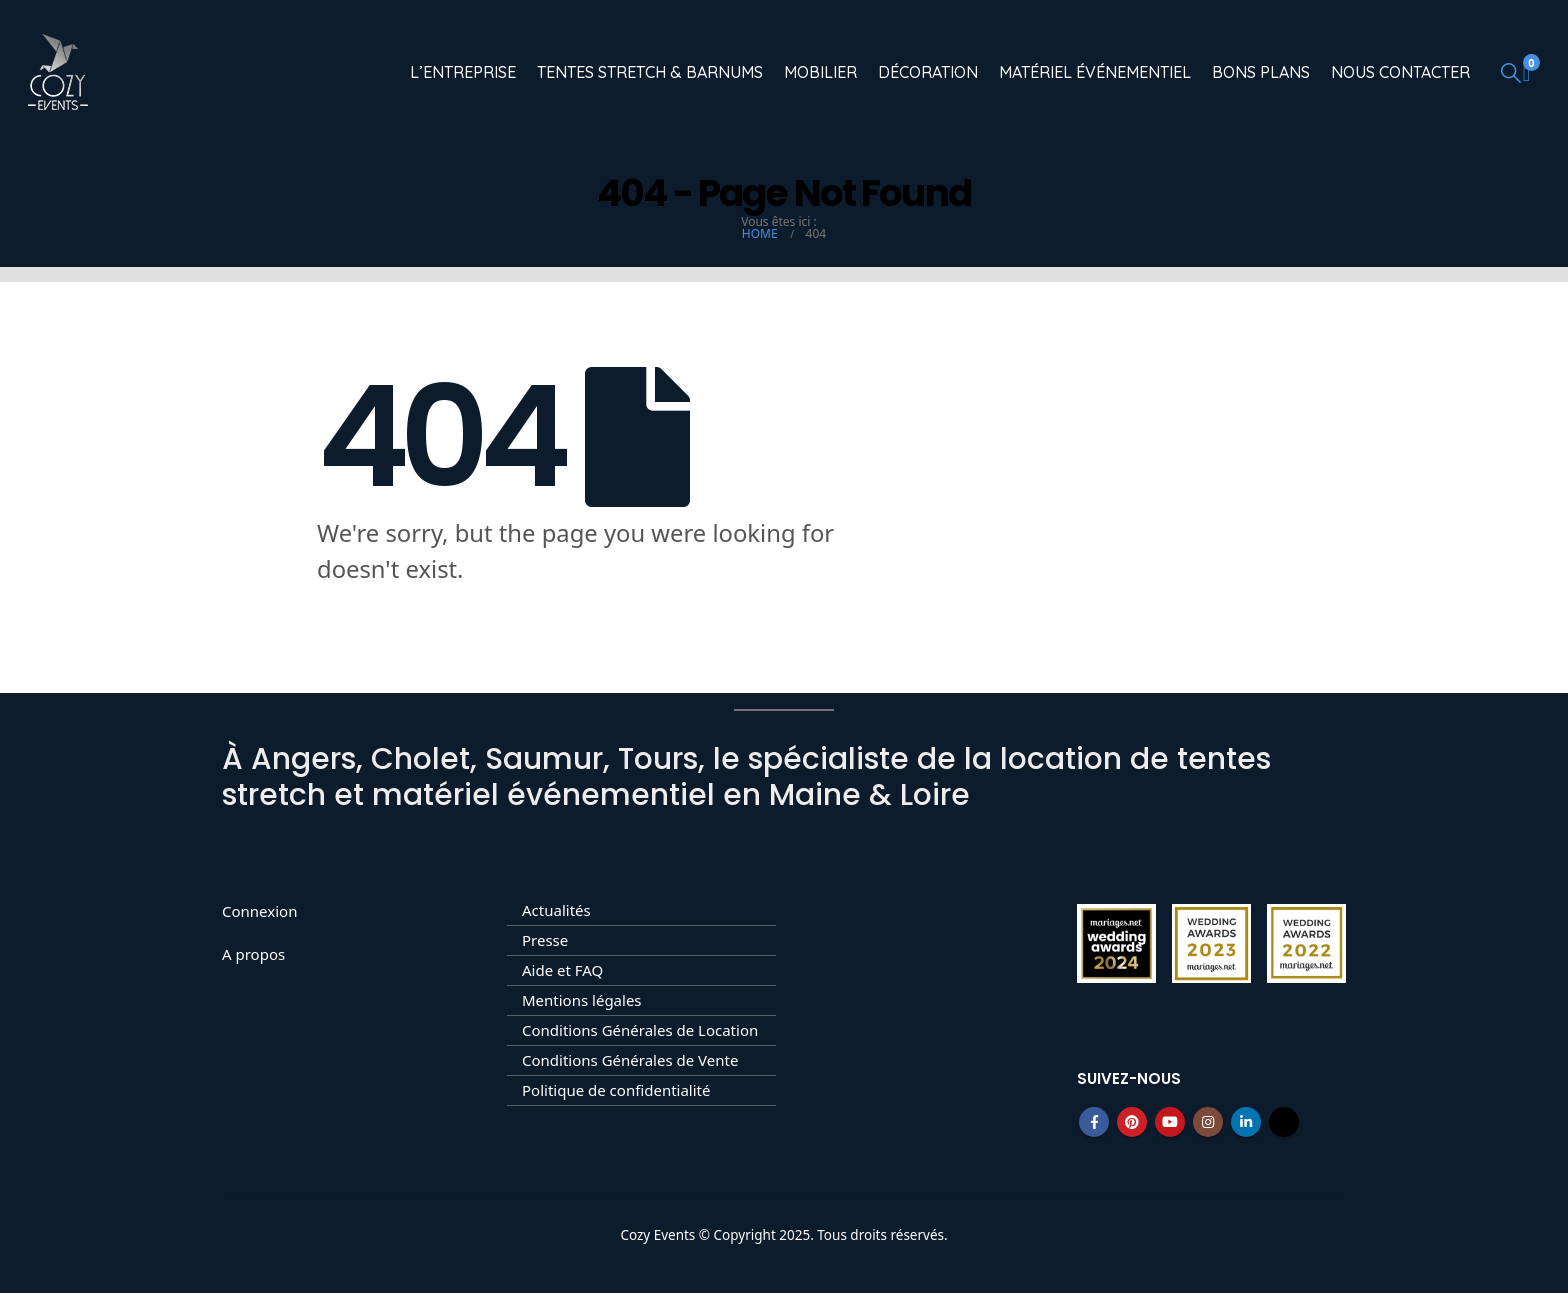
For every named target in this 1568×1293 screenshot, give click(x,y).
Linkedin (1246, 1122)
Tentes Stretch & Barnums (650, 72)
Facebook (1094, 1122)
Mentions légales (582, 1000)
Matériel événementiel (1095, 72)
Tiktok (1284, 1122)
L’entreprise (463, 72)
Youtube (1170, 1122)
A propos (253, 954)
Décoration (928, 72)
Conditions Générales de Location (640, 1030)
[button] (1511, 72)
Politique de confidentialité (616, 1090)
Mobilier (820, 72)
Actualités (556, 910)
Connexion (259, 911)
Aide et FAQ (562, 970)
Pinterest (1132, 1122)
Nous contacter (1400, 72)
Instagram (1208, 1122)
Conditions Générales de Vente (630, 1060)
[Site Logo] (58, 72)
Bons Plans (1261, 72)
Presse (545, 940)
